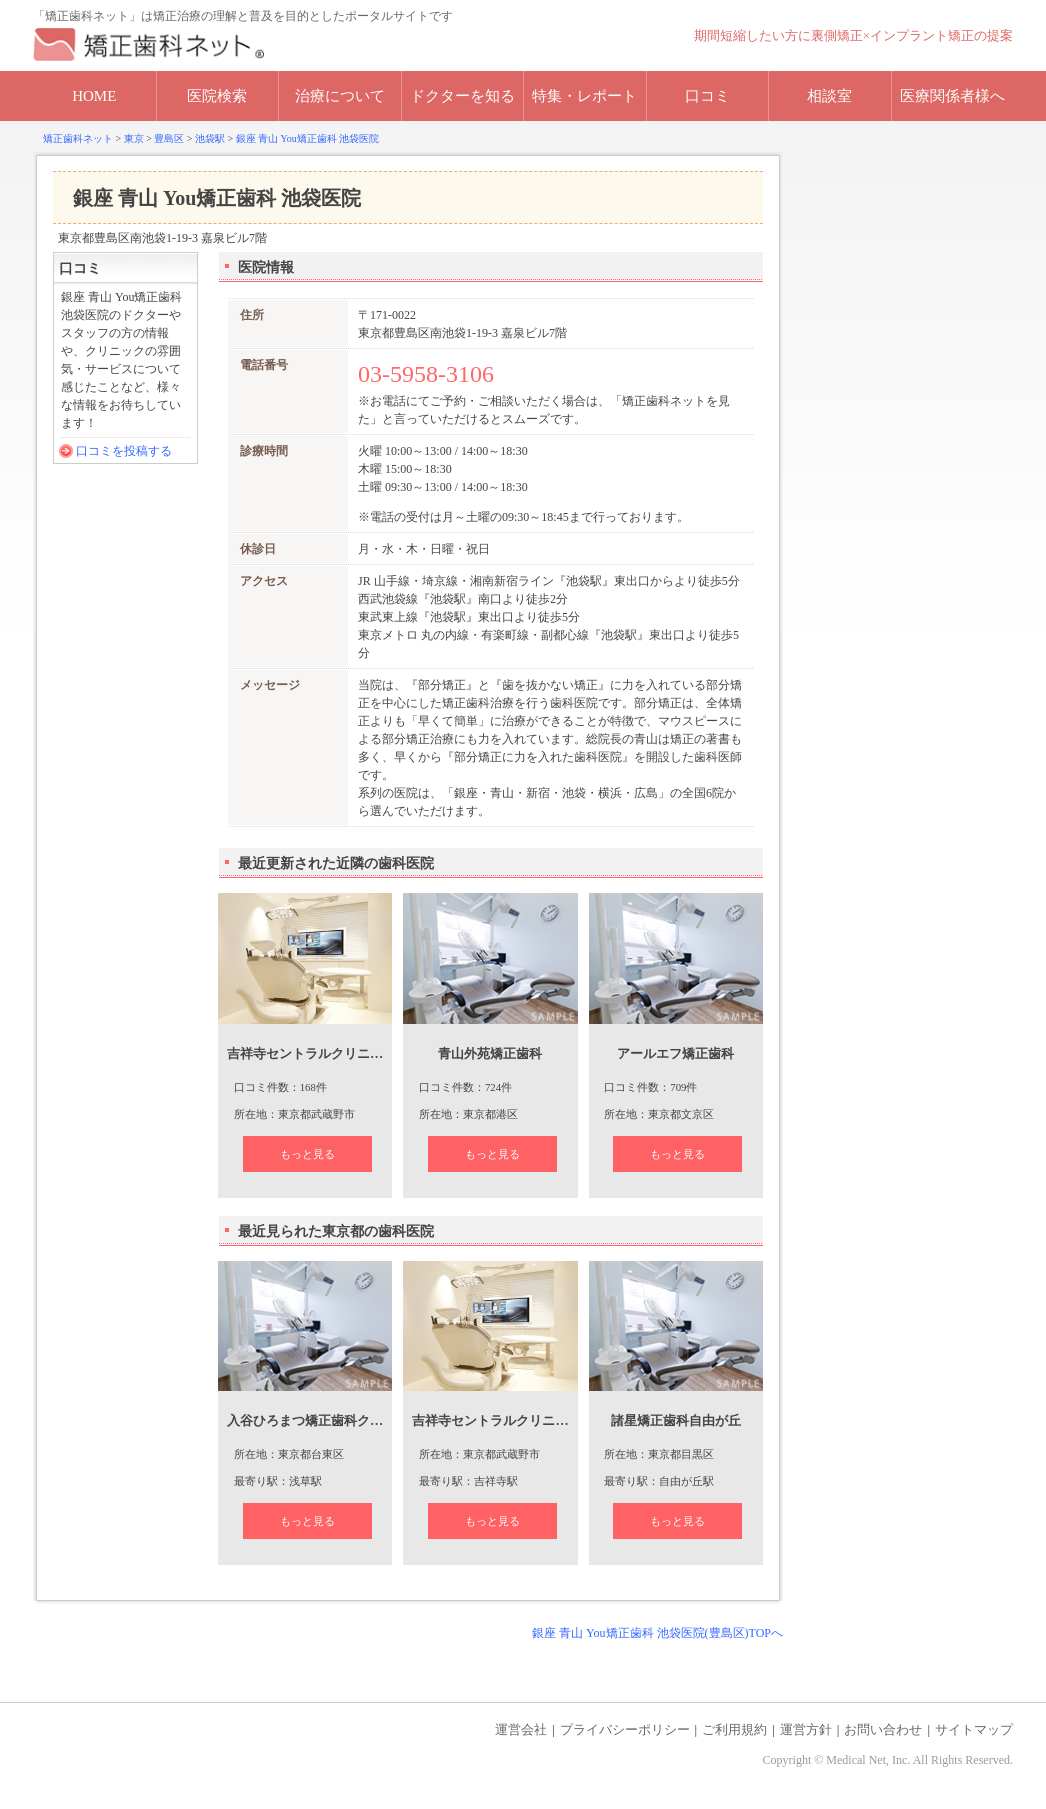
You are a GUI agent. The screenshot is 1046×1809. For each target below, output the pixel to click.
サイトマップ (974, 1729)
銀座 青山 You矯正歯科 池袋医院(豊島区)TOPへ (657, 1633)
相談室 (829, 96)
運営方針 (806, 1729)
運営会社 (521, 1729)
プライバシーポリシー (625, 1729)
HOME (94, 96)
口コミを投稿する (124, 451)
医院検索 (217, 96)
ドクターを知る (462, 96)
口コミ (707, 96)
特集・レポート (584, 96)
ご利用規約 (734, 1729)
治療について (340, 96)
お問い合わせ (883, 1729)
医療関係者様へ (952, 96)
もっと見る (307, 1154)
